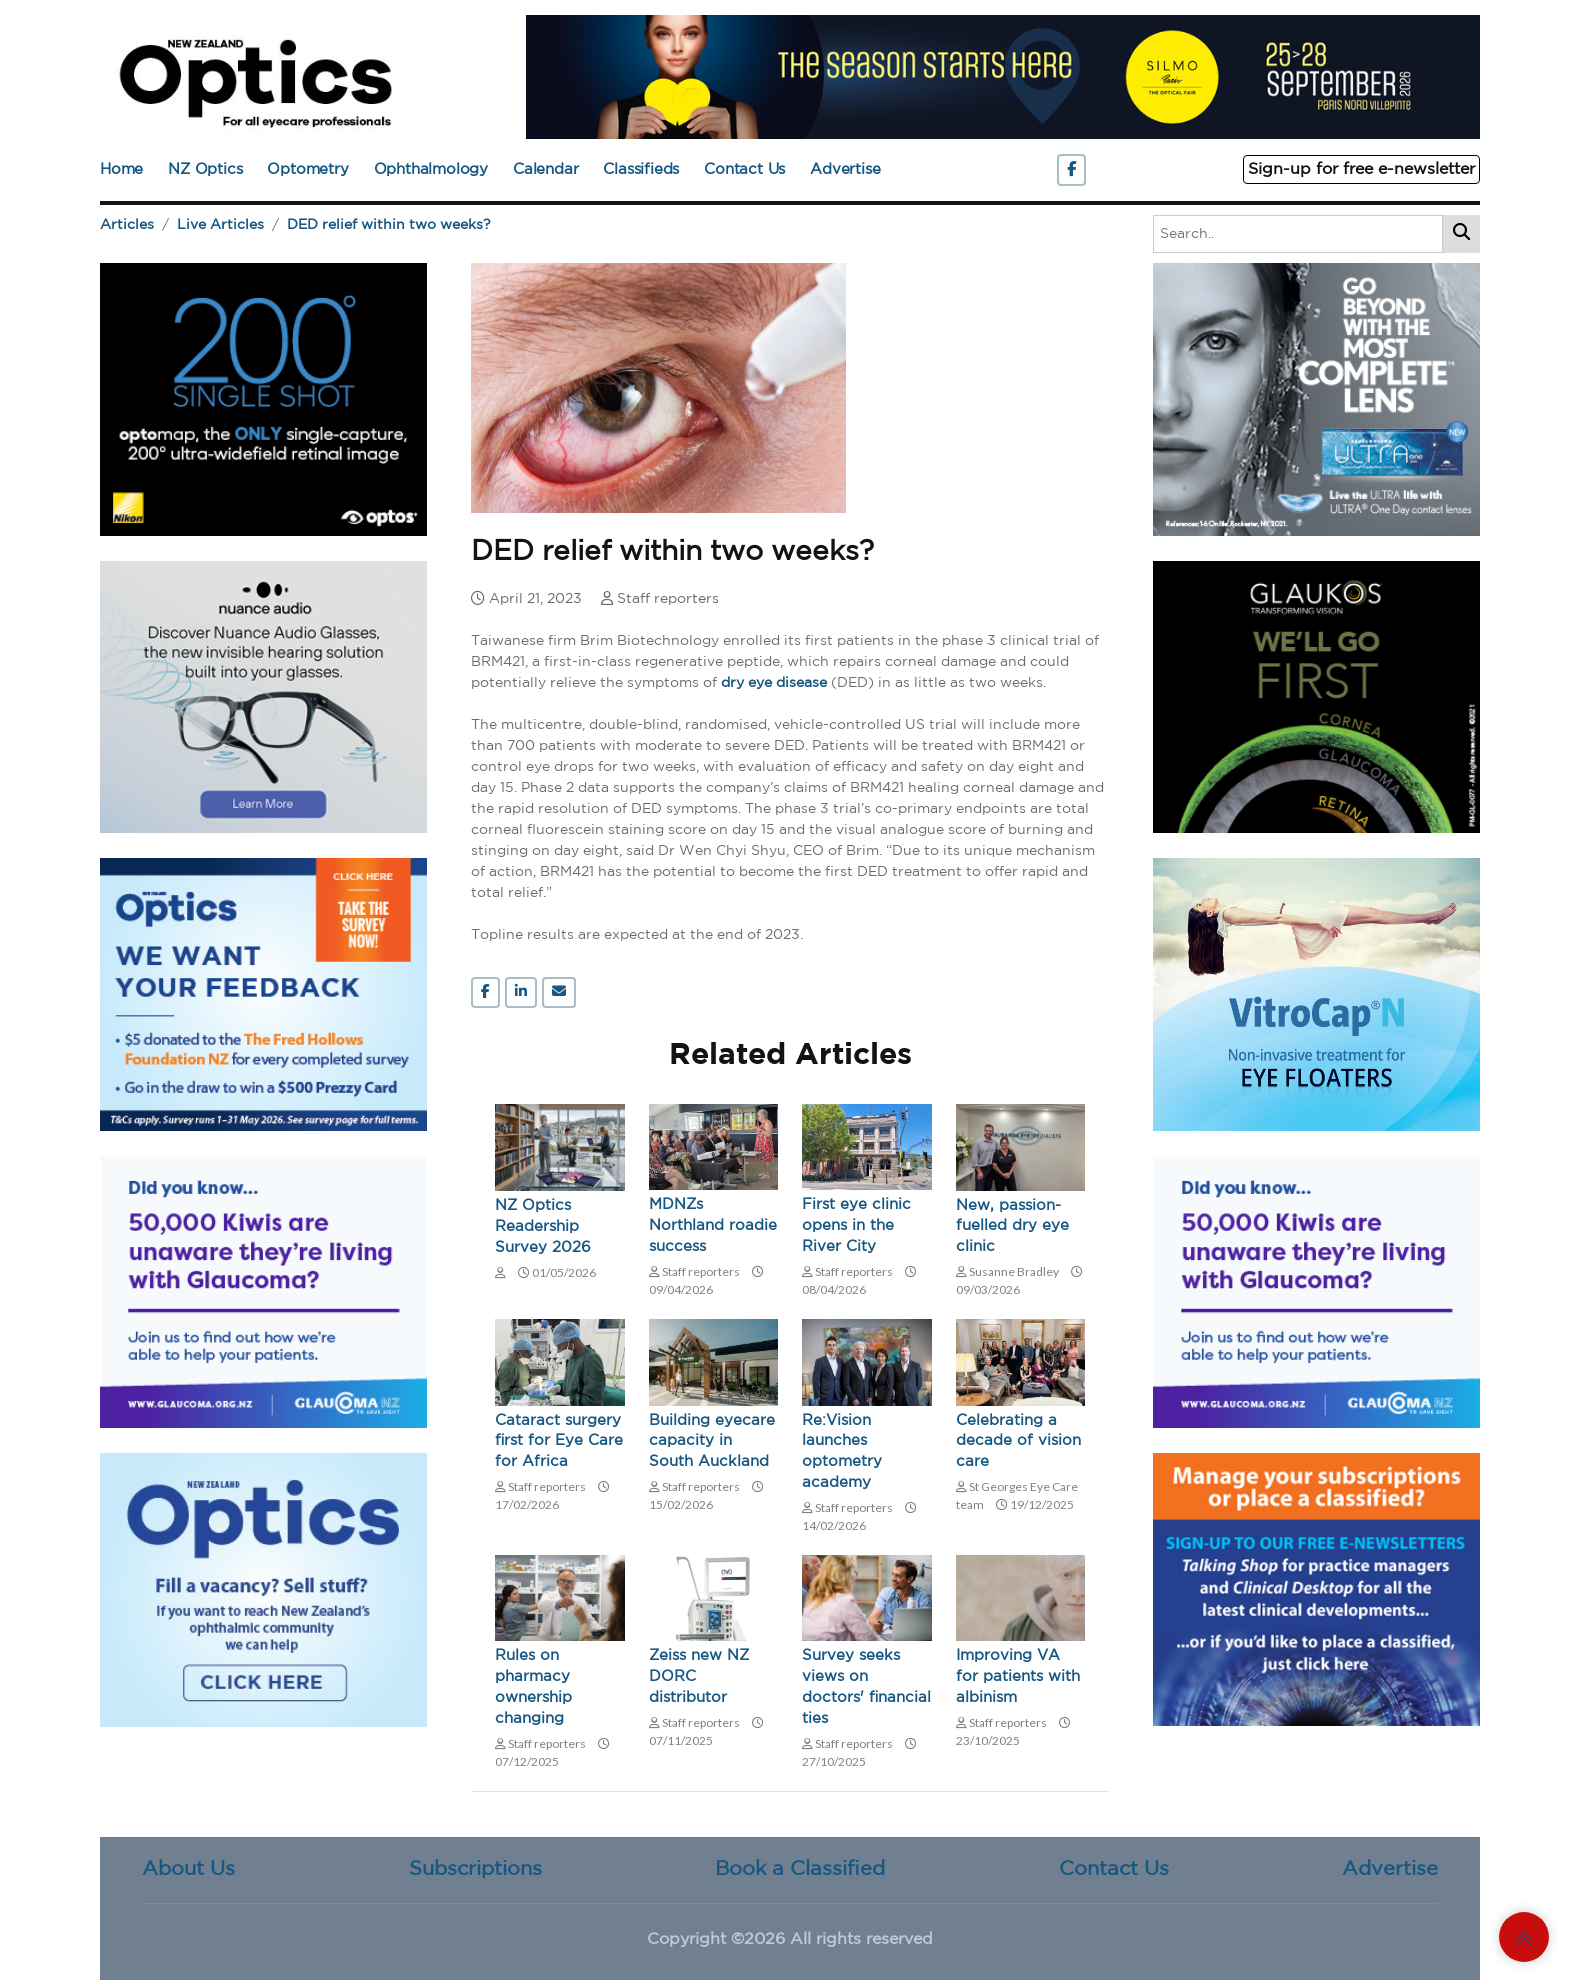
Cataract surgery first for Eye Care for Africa (559, 1442)
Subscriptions (475, 1870)
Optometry (307, 169)
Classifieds (641, 169)
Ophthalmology (431, 169)
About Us (188, 1870)
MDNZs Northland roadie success (713, 1226)
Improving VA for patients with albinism (1018, 1678)
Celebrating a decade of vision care (1018, 1442)
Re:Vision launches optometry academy (842, 1453)
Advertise (845, 169)
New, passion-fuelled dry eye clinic (1012, 1227)
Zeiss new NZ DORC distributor (699, 1678)
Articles (127, 225)
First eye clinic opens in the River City (856, 1226)
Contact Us (744, 169)
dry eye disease (774, 683)
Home (121, 169)
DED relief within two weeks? (389, 225)
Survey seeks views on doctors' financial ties (866, 1689)
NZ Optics (205, 169)
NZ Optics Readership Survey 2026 (543, 1227)
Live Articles (220, 225)
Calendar (545, 169)
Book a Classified (800, 1870)
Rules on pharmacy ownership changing (533, 1689)
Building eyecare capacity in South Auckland (712, 1442)
